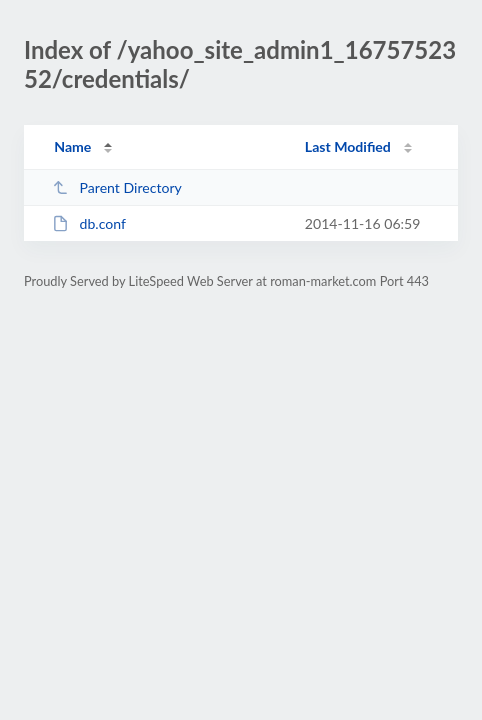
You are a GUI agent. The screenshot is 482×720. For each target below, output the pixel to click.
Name (72, 146)
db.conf (89, 223)
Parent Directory (117, 187)
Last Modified (348, 146)
